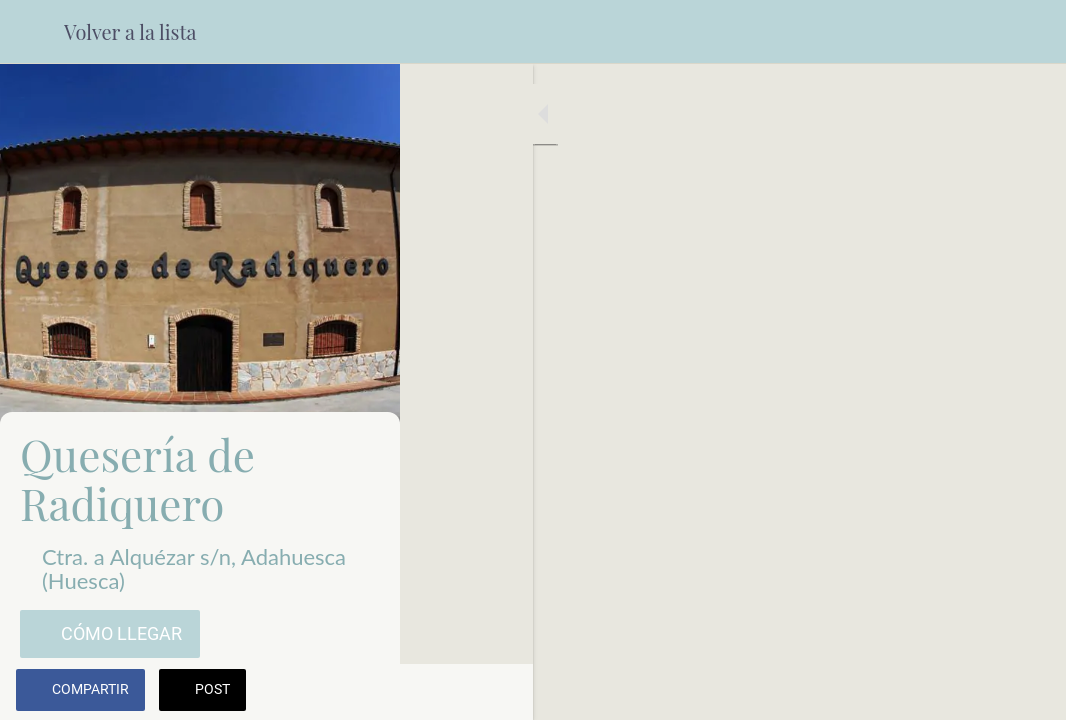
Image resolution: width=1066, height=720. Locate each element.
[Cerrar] (32, 32)
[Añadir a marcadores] (1026, 692)
